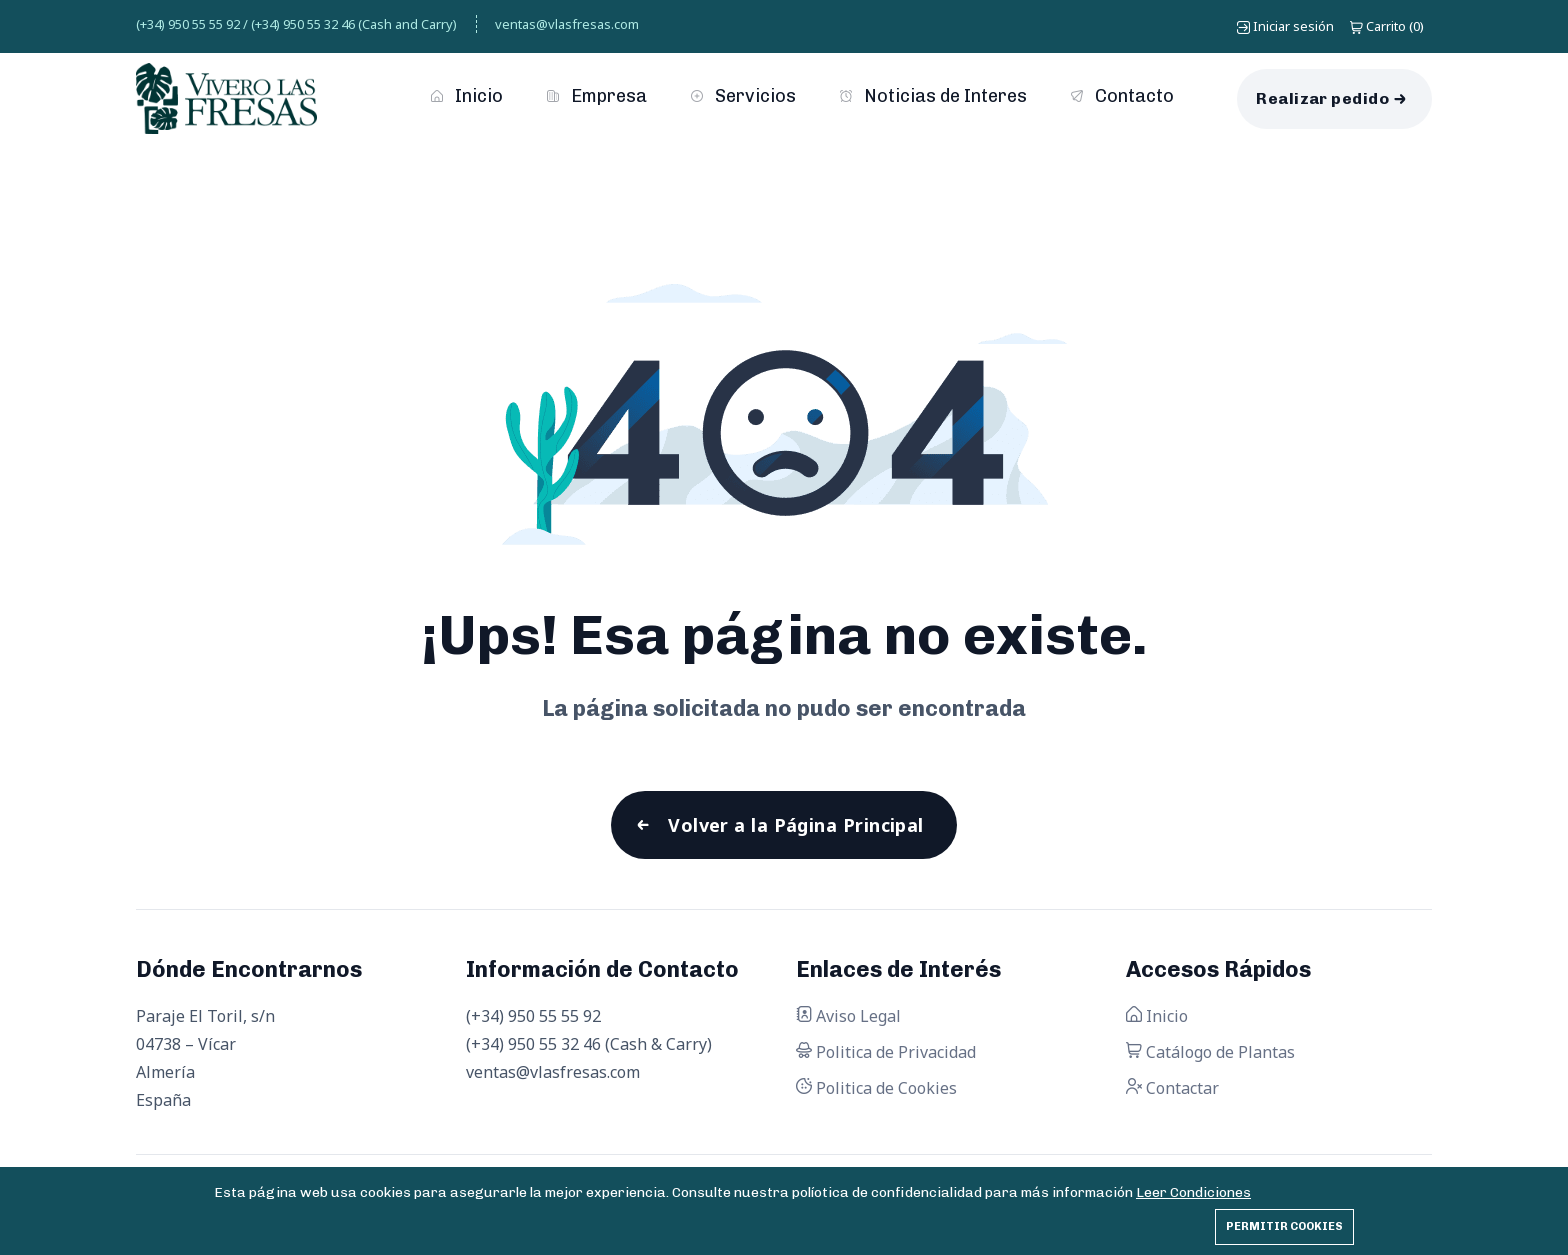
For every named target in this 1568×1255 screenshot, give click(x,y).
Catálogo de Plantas (1210, 1052)
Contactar (1172, 1088)
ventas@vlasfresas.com (567, 24)
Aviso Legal (848, 1016)
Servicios (743, 96)
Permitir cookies (1284, 1226)
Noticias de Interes (933, 96)
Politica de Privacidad (886, 1052)
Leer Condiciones (1193, 1192)
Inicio (467, 96)
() (1387, 26)
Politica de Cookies (876, 1088)
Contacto (1122, 96)
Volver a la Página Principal (796, 825)
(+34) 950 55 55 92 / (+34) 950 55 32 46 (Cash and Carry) (296, 24)
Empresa (597, 96)
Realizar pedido (1322, 98)
